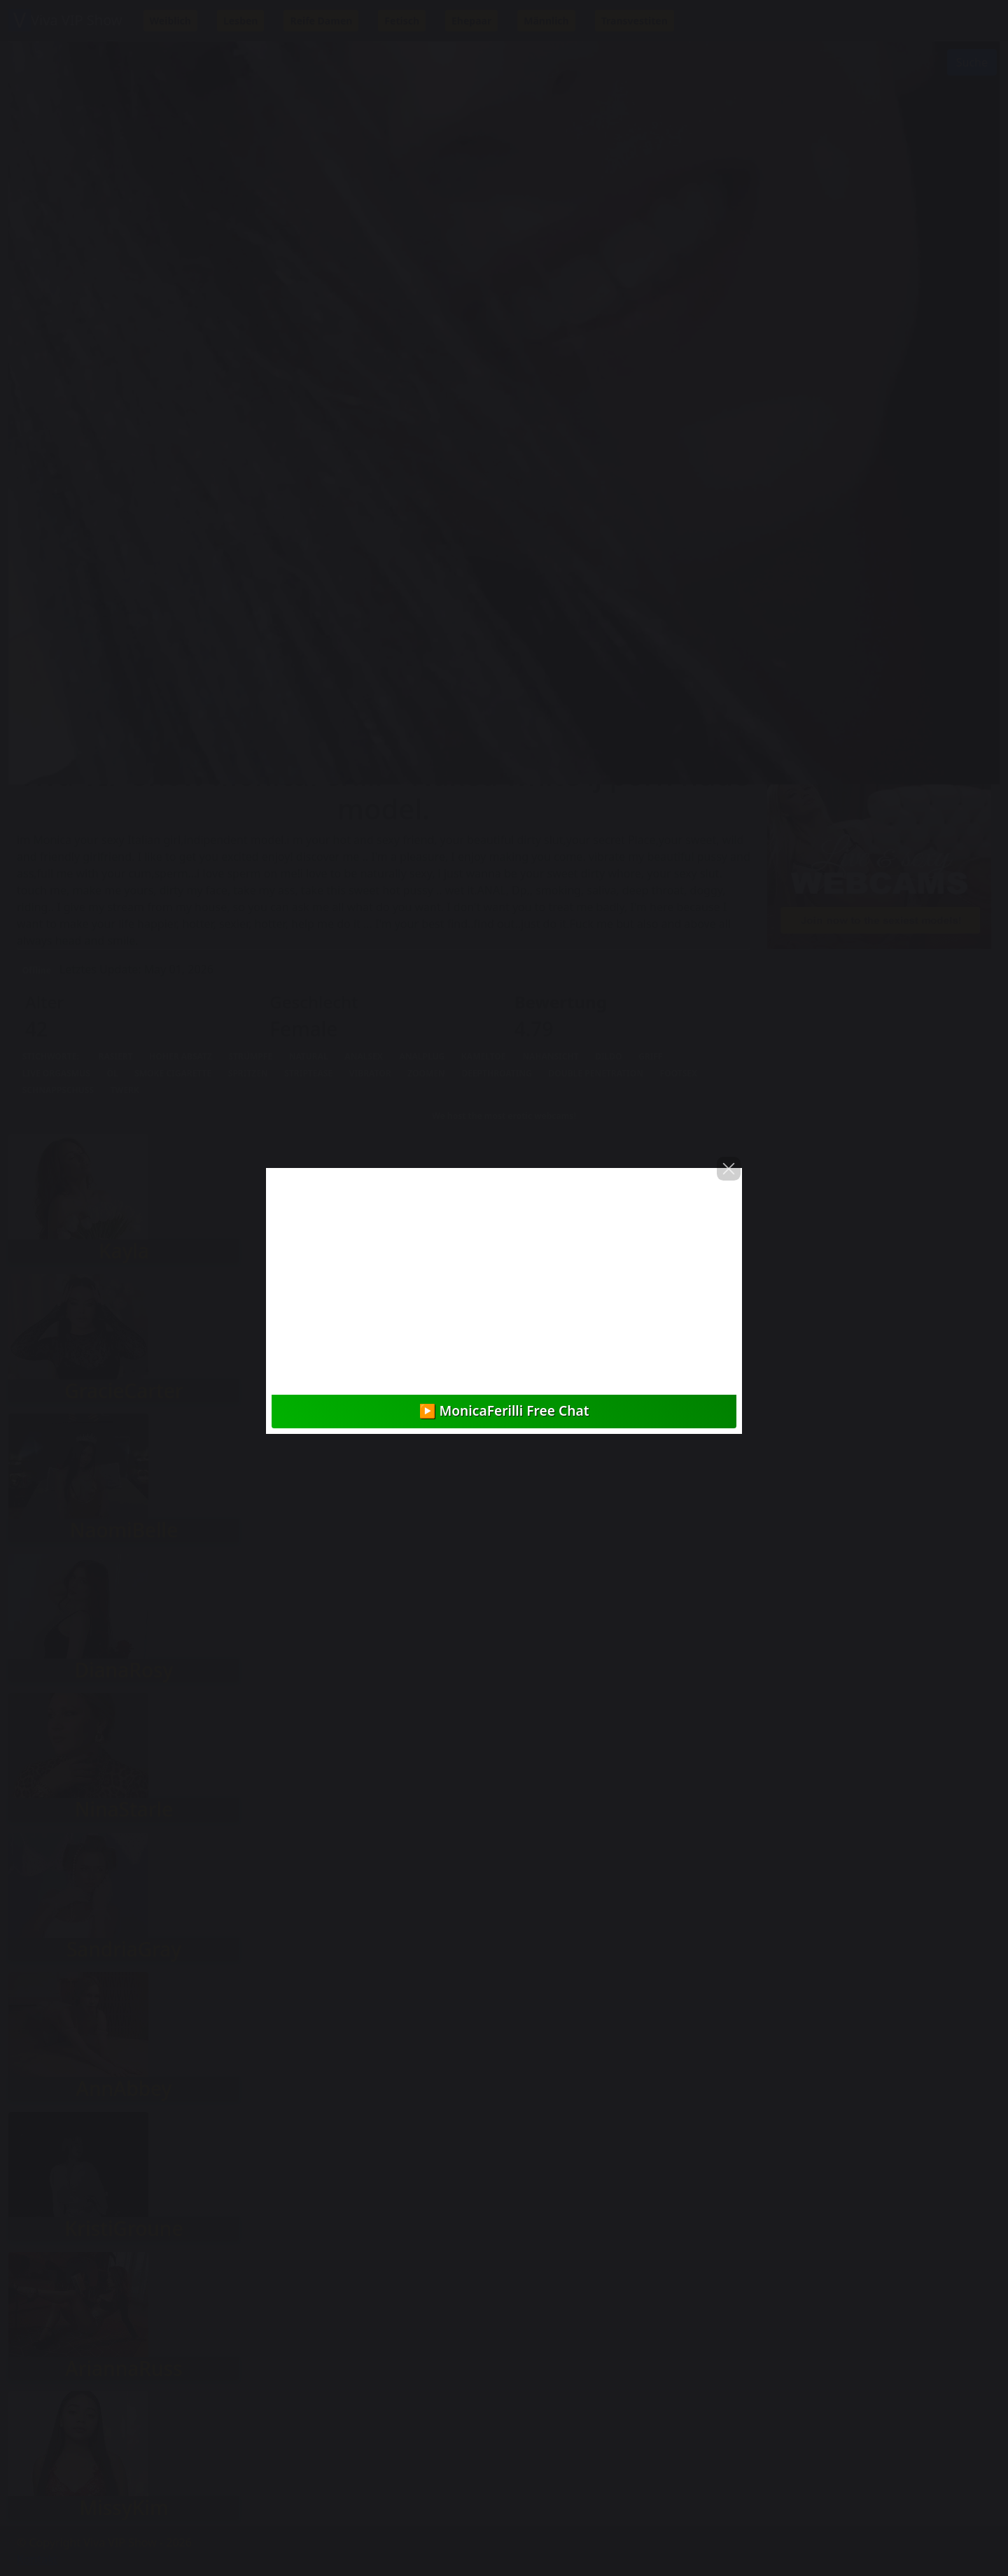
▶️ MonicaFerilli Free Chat (504, 1410)
